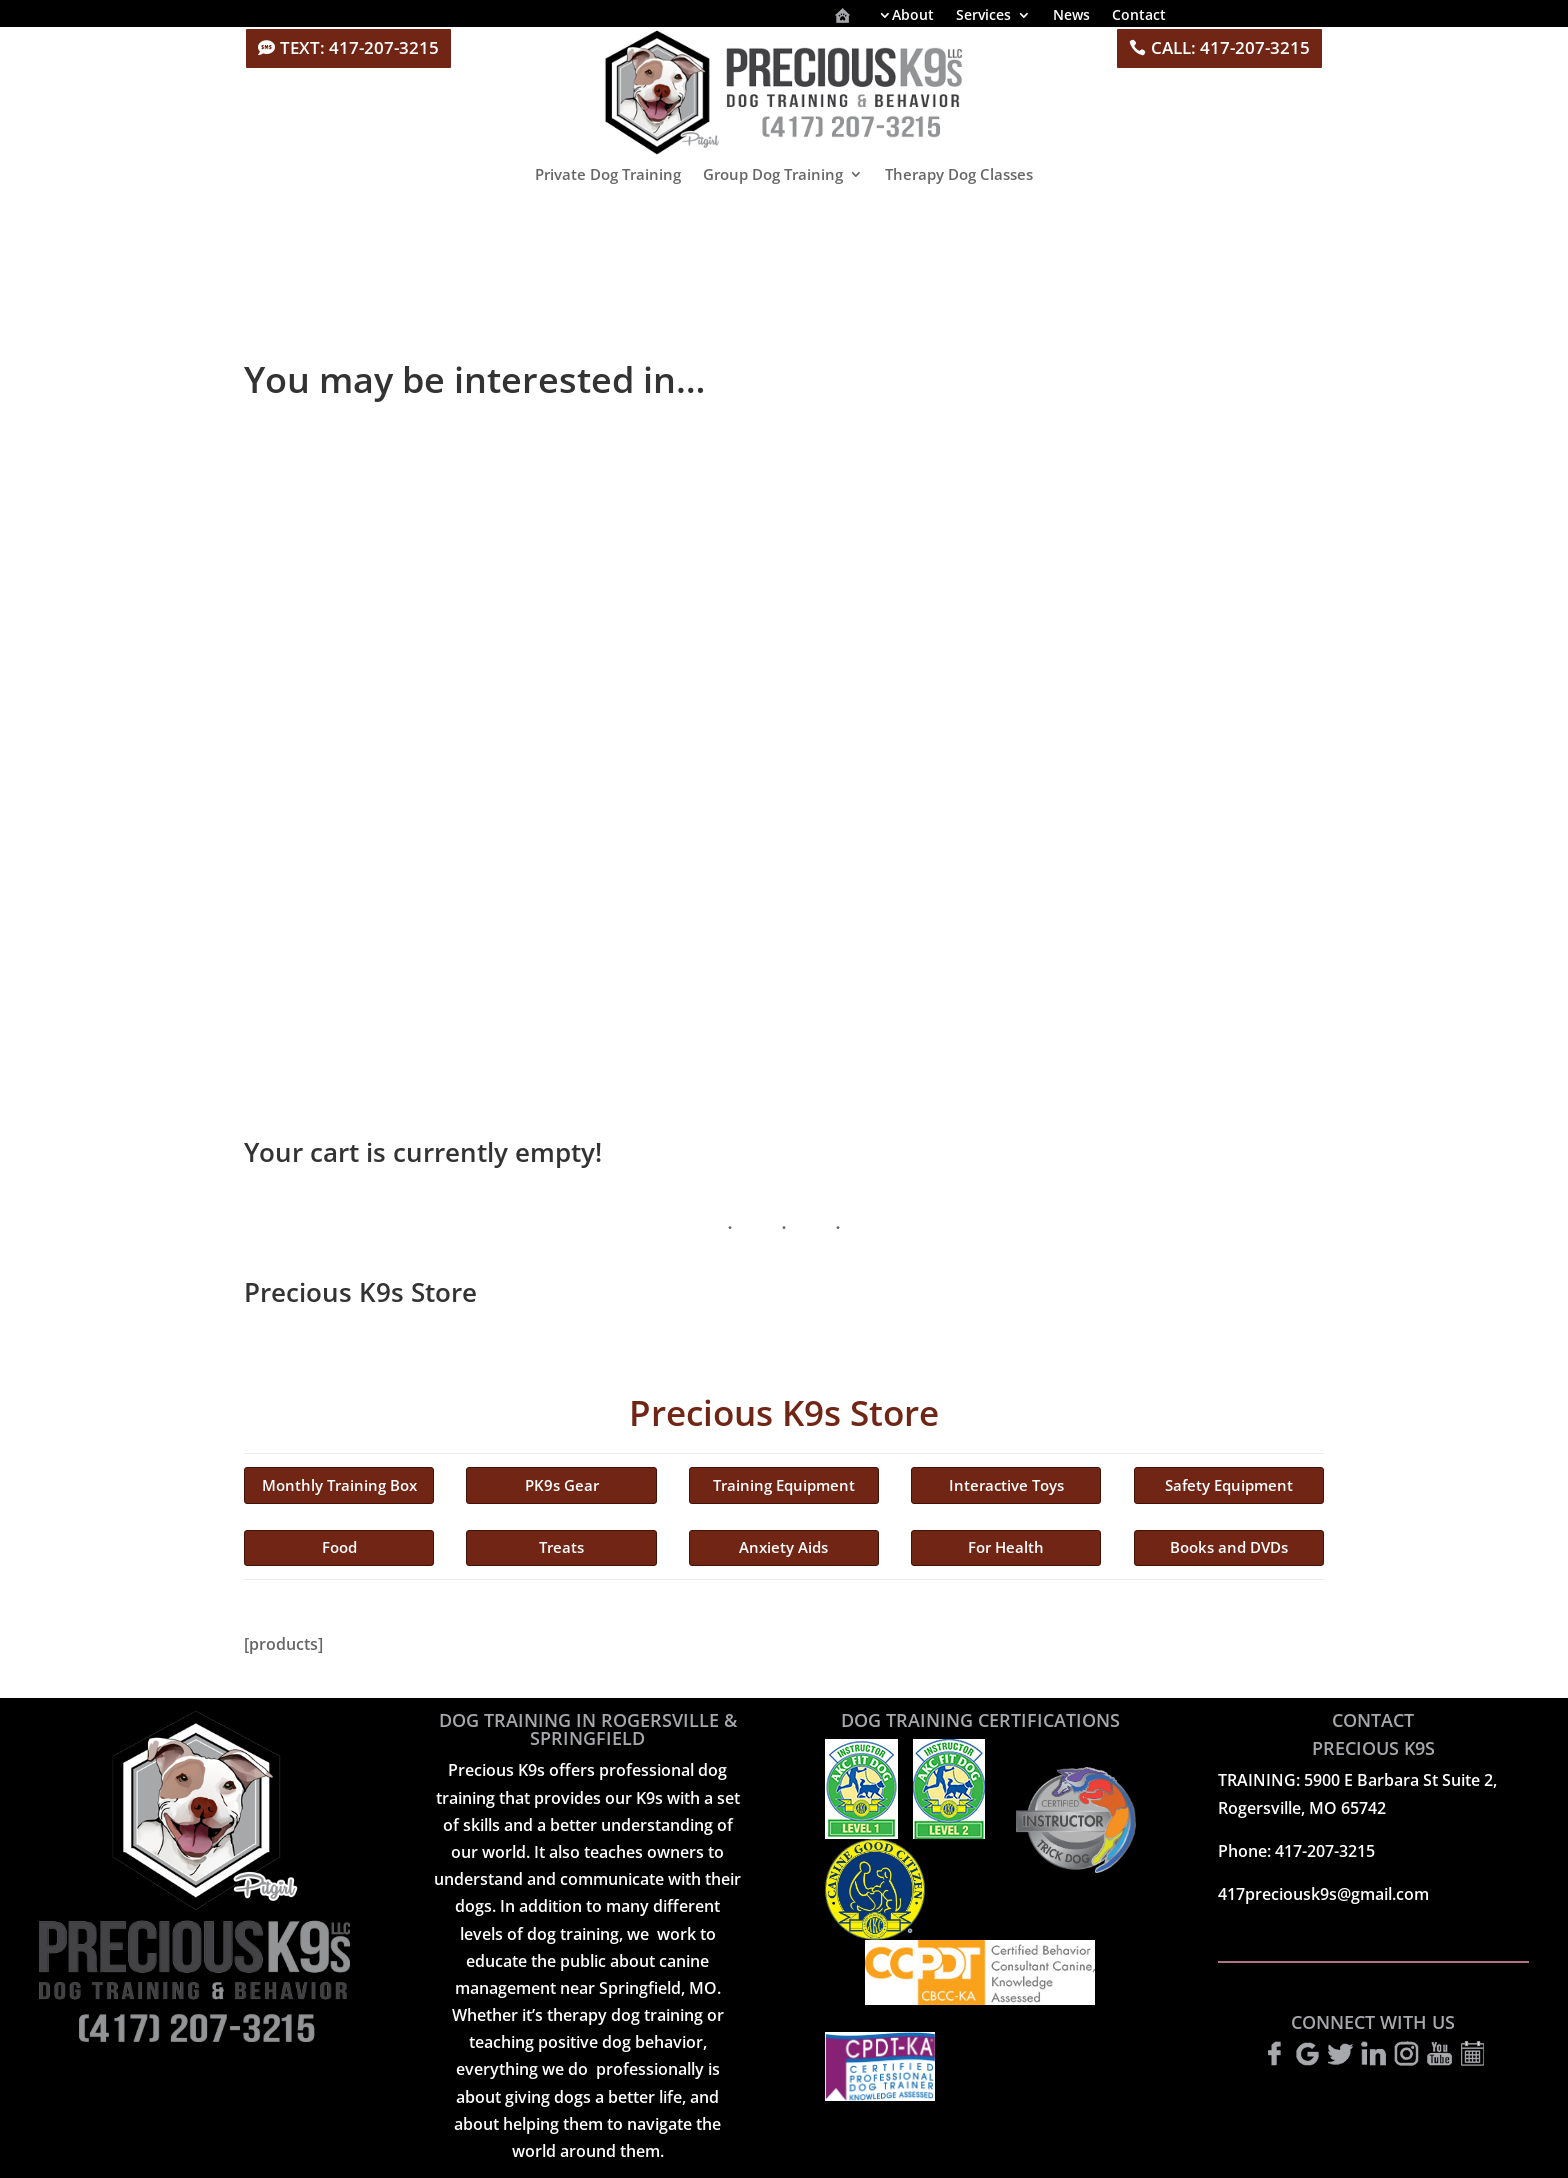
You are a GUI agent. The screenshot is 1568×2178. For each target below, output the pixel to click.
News (1071, 16)
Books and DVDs (1229, 1547)
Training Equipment (784, 1485)
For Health (1006, 1547)
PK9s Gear (562, 1485)
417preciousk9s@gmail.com (1323, 1894)
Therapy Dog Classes (959, 174)
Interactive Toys (1006, 1485)
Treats (561, 1547)
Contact (1139, 16)
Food (339, 1547)
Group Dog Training (773, 174)
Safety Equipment (1229, 1485)
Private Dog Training (608, 174)
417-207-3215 (1325, 1851)
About (913, 16)
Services (983, 16)
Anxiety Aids (783, 1547)
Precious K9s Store (784, 1412)
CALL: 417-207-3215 (1230, 47)
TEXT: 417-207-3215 (359, 47)
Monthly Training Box (339, 1485)
